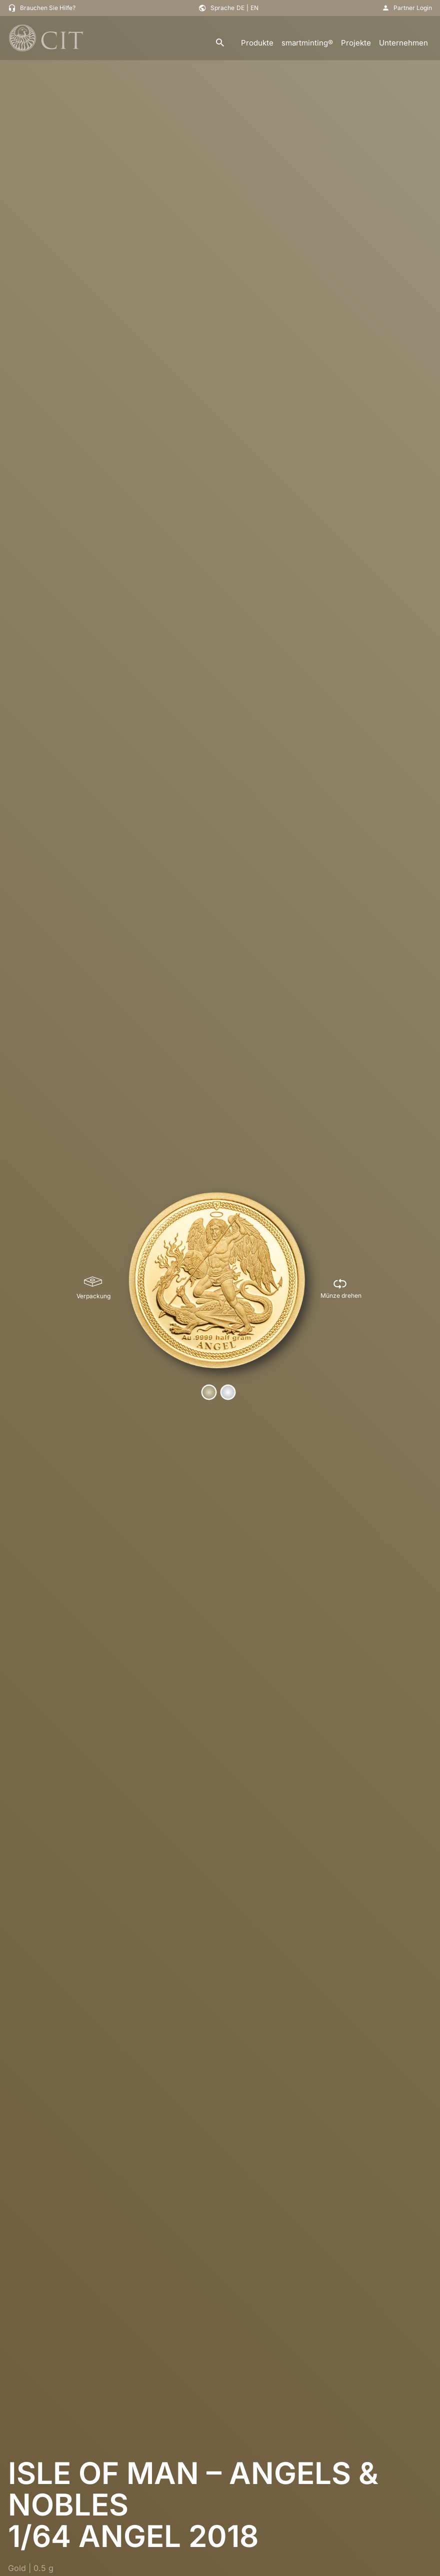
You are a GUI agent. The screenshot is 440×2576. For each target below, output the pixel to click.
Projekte (356, 42)
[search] (220, 43)
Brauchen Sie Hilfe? (48, 7)
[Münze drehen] (341, 1288)
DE (240, 7)
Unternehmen (403, 42)
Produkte (257, 42)
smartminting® (307, 42)
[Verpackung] (93, 1288)
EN (254, 7)
